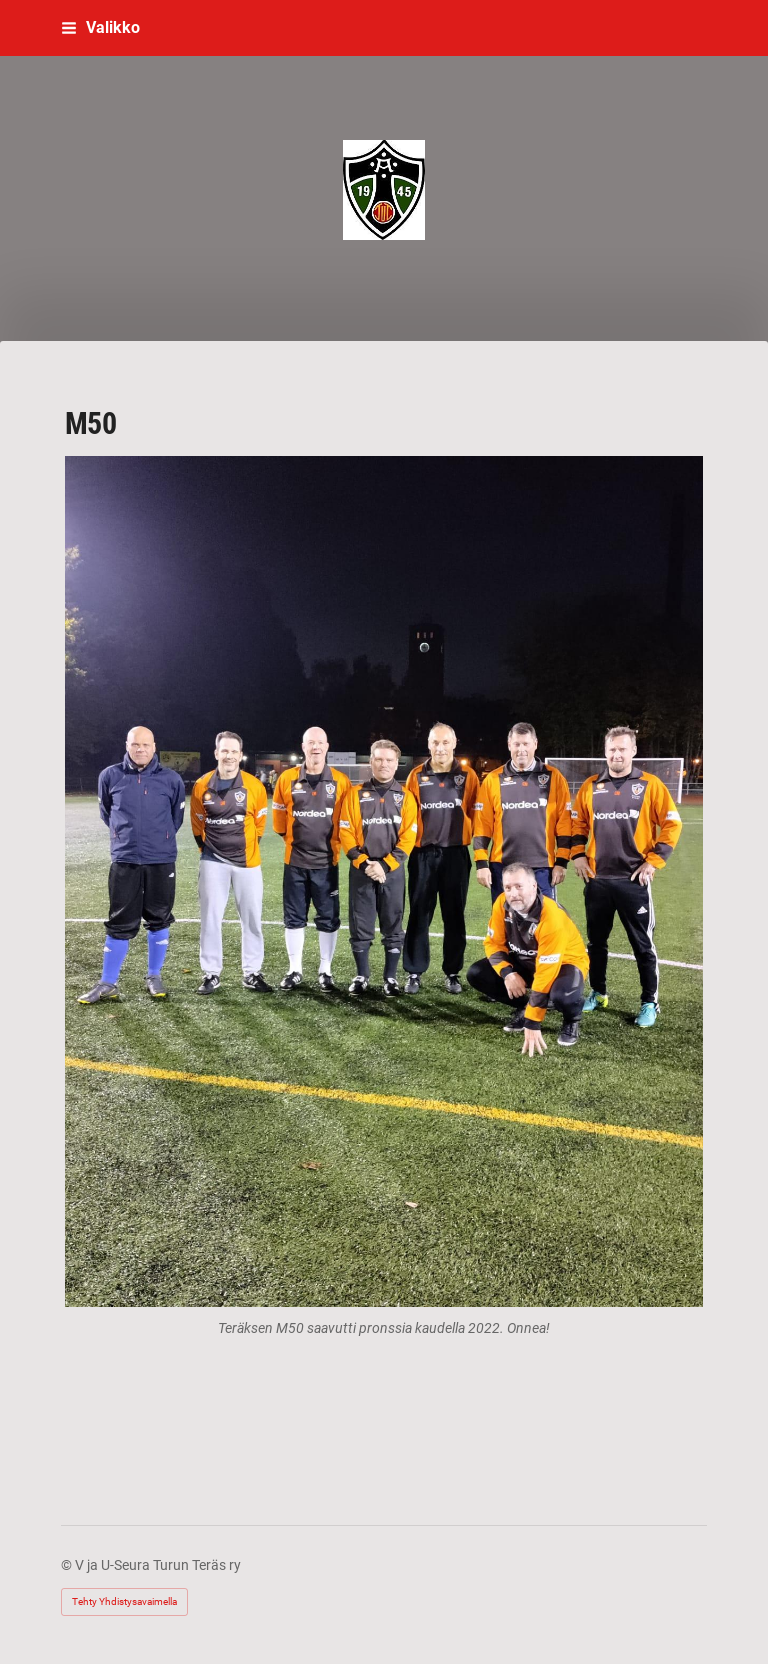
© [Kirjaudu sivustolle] (68, 1565)
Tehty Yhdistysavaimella (124, 1601)
